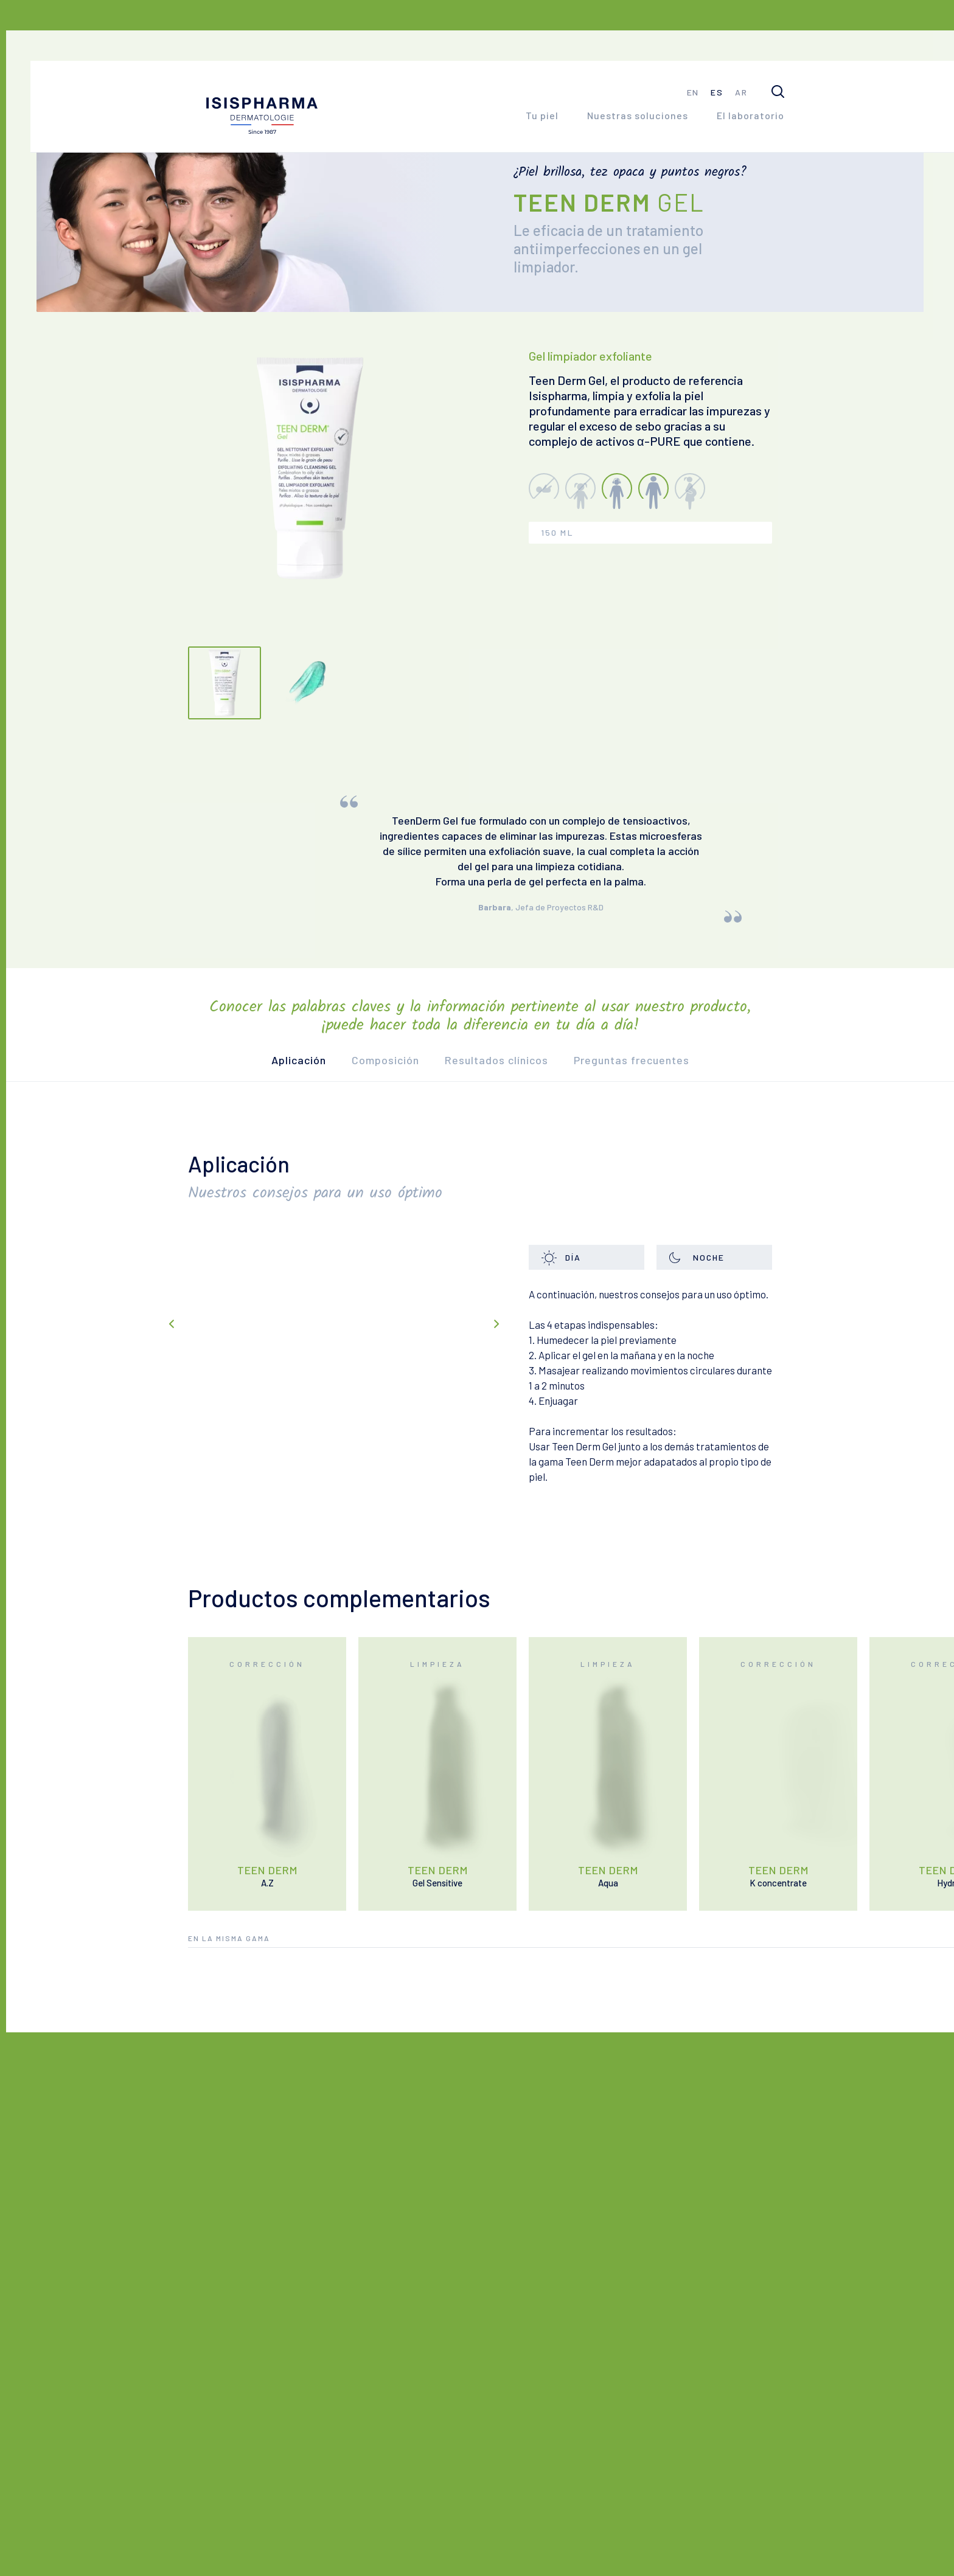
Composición (397, 1090)
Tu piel (542, 115)
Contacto (224, 2490)
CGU (389, 2545)
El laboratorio (750, 115)
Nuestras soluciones (637, 115)
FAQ (290, 2490)
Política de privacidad (469, 2545)
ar (741, 92)
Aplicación (311, 1090)
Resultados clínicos (508, 1090)
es (717, 92)
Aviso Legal (335, 2545)
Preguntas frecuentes (644, 1090)
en (693, 92)
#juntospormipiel (737, 2489)
